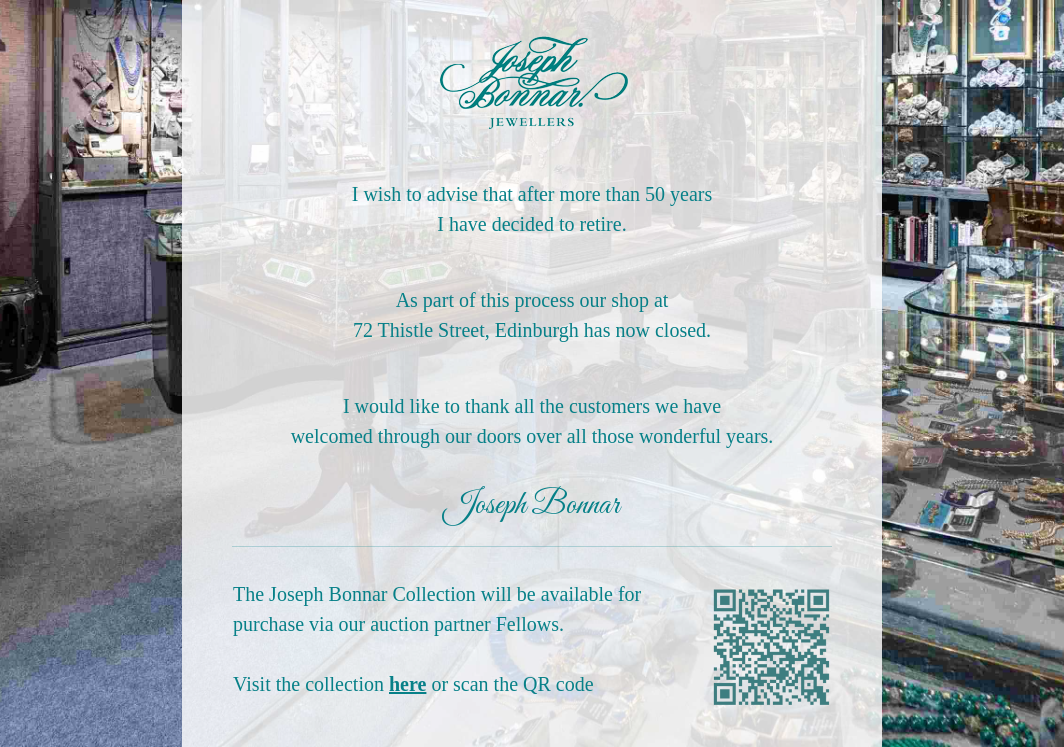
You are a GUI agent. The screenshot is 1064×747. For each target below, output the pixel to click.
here (407, 684)
